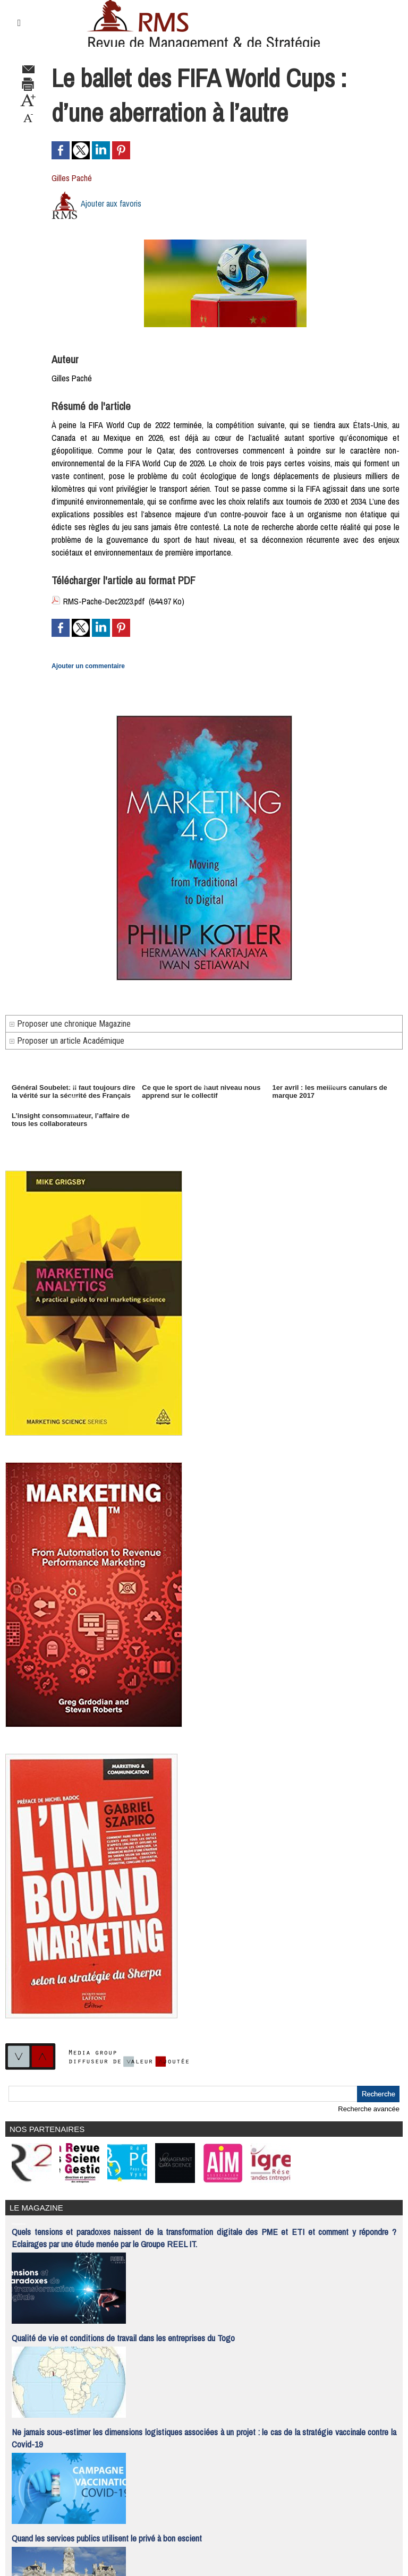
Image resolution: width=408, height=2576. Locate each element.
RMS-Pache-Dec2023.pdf (103, 601)
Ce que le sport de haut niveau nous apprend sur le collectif (201, 1091)
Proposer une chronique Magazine (70, 1024)
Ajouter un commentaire (88, 666)
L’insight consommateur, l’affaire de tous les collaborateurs (71, 1120)
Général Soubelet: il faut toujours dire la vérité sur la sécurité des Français (73, 1091)
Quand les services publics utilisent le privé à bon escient (107, 2538)
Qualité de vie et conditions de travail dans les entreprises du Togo (123, 2338)
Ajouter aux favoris (111, 203)
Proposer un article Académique (66, 1041)
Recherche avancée (369, 2109)
